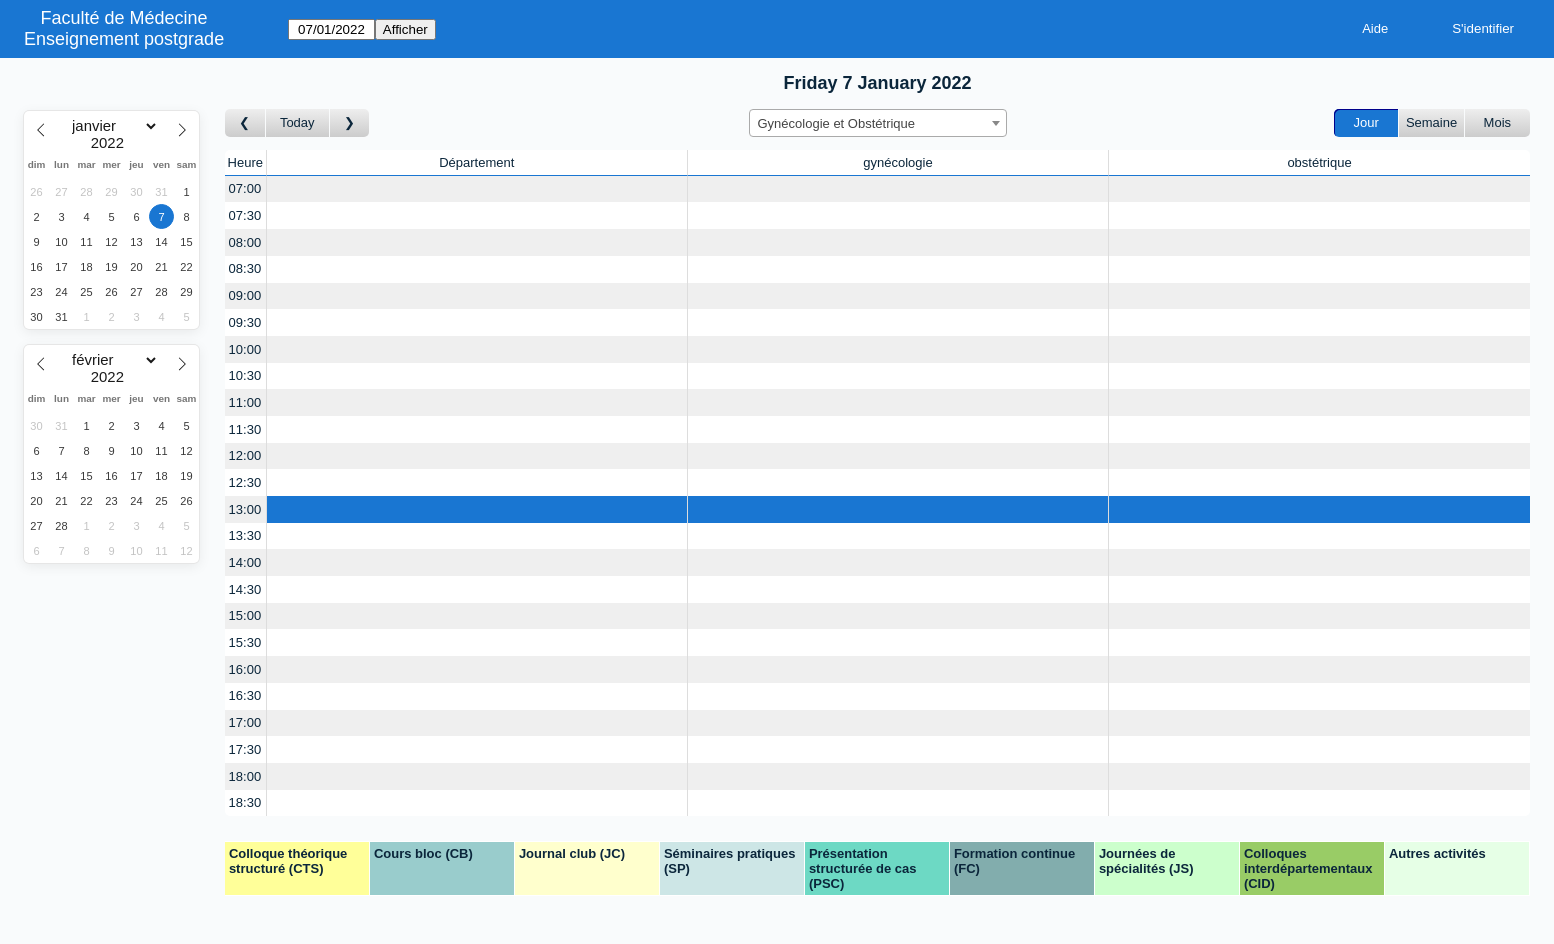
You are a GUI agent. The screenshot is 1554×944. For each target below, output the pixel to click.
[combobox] (878, 123)
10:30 (245, 375)
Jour (1366, 122)
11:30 (245, 429)
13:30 (245, 535)
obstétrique (1319, 162)
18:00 (245, 776)
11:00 (245, 402)
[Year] (112, 143)
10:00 (245, 349)
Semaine (1431, 122)
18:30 (245, 802)
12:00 (245, 455)
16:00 (245, 669)
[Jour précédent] (245, 123)
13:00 (245, 509)
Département (476, 162)
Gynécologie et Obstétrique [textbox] (837, 123)
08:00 (245, 242)
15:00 (245, 615)
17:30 (245, 749)
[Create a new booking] (477, 189)
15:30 (245, 642)
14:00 (245, 562)
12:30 (245, 482)
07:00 (245, 188)
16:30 (245, 695)
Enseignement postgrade (124, 39)
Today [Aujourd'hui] (297, 122)
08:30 (245, 268)
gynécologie (897, 162)
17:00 (245, 722)
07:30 (245, 215)
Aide (1375, 28)
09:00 (245, 295)
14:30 (245, 589)
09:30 (245, 322)
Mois (1497, 122)
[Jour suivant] (350, 123)
